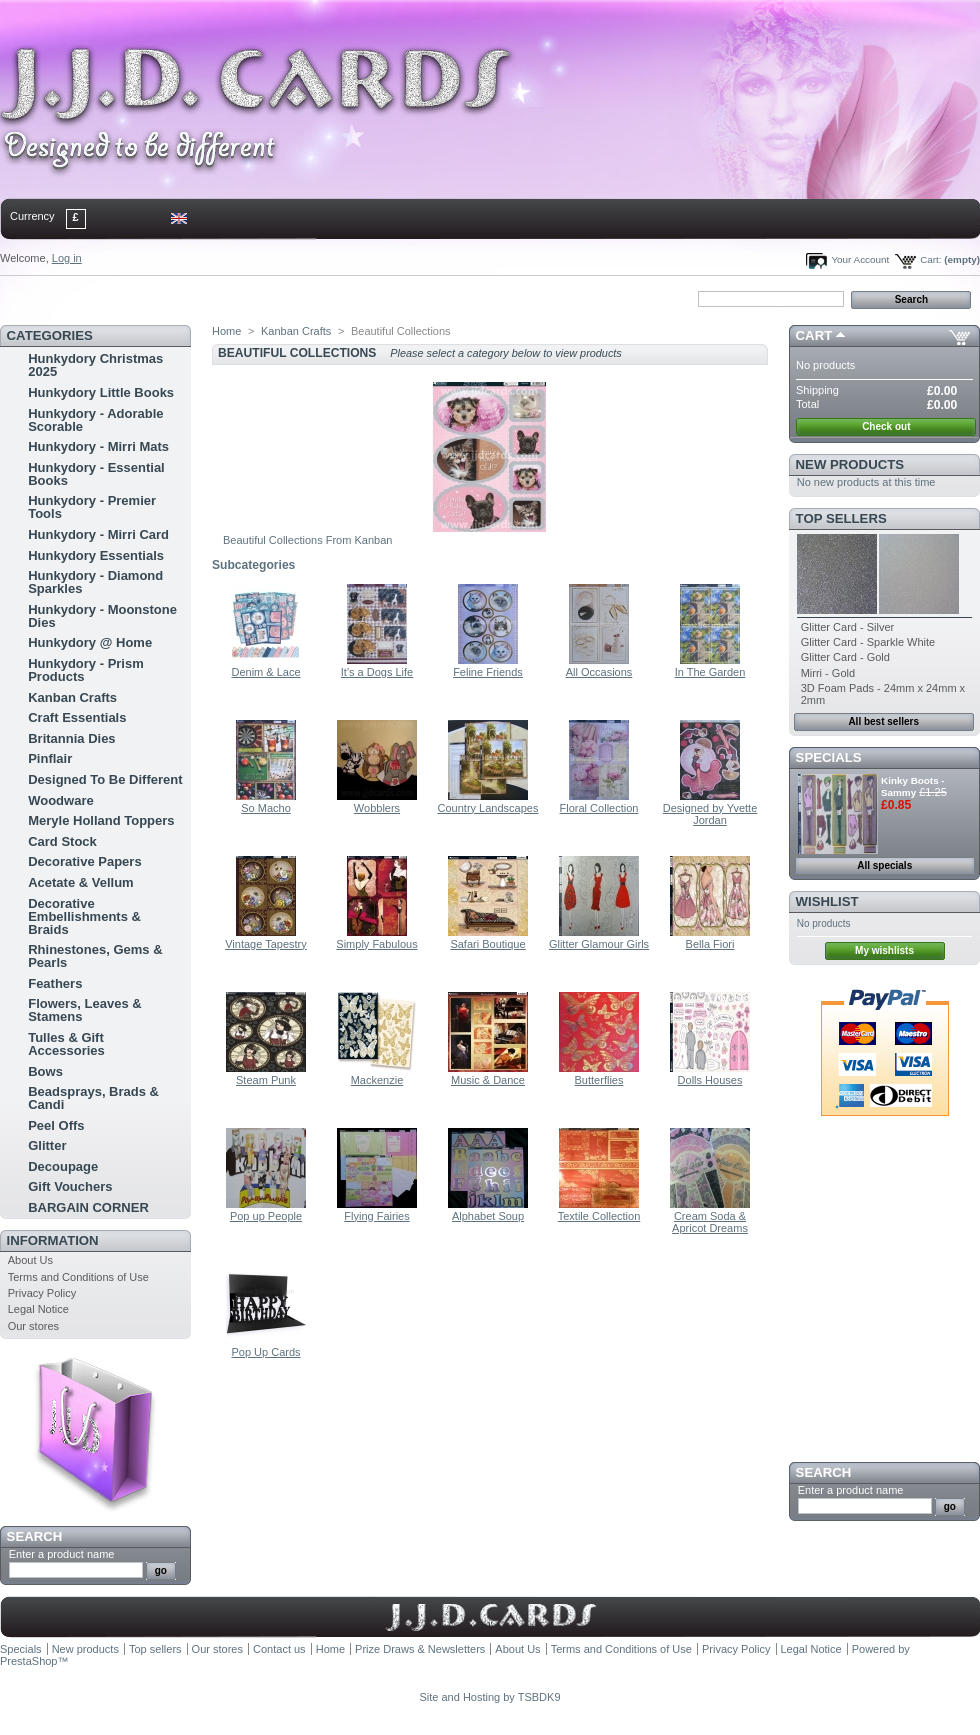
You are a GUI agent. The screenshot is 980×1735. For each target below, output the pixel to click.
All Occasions (599, 672)
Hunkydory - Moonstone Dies (102, 616)
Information (53, 1240)
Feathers (55, 983)
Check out (886, 426)
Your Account (860, 259)
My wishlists (884, 950)
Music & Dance (488, 1080)
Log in (67, 258)
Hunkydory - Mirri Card (98, 534)
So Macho (266, 808)
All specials (884, 865)
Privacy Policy (42, 1293)
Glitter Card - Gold (845, 657)
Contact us (279, 1649)
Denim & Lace (265, 672)
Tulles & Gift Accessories (66, 1044)
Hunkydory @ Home (90, 642)
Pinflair (50, 758)
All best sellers (883, 721)
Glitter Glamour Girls (599, 944)
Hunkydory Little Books (101, 392)
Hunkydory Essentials (96, 555)
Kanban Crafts (72, 697)
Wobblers (377, 808)
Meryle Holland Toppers (101, 820)
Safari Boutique (487, 944)
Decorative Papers (84, 861)
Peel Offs (56, 1125)
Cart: (930, 259)
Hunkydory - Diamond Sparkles (95, 582)
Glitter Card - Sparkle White (868, 642)
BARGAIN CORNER (88, 1207)
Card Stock (62, 841)
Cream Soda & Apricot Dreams (710, 1222)
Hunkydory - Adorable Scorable (95, 420)
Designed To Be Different (105, 779)
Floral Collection (599, 808)
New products (850, 464)
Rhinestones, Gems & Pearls (95, 956)
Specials (829, 757)
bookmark (231, 298)
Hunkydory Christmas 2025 (95, 365)
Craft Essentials (77, 717)
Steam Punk (266, 1080)
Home (32, 298)
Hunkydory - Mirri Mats (98, 446)
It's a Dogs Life (377, 672)
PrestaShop (28, 1661)
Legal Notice (38, 1309)
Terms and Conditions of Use (78, 1277)
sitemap (165, 298)
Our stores (33, 1326)
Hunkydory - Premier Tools (92, 507)
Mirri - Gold (828, 673)
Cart (814, 335)
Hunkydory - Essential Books (96, 474)
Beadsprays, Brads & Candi (93, 1098)
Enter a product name (62, 1554)
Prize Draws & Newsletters (420, 1649)
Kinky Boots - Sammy (913, 786)
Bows (45, 1071)
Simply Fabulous (376, 944)
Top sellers (841, 518)
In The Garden (710, 672)
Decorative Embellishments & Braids (84, 916)
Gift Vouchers (70, 1186)
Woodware (61, 800)
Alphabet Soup (488, 1216)
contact (99, 298)
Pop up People (266, 1216)
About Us (30, 1260)
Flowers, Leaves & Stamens (84, 1010)
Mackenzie (377, 1080)
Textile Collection (599, 1216)
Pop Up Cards (265, 1352)
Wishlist (827, 901)
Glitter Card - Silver (848, 627)
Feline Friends (488, 672)
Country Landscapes (488, 808)
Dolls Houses (710, 1080)
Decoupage (63, 1166)
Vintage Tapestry (266, 944)
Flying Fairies (376, 1216)
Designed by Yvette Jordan (710, 814)
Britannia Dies (71, 738)
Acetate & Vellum (81, 882)
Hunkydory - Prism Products (86, 670)
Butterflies (599, 1080)
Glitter (47, 1145)
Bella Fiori (710, 944)
